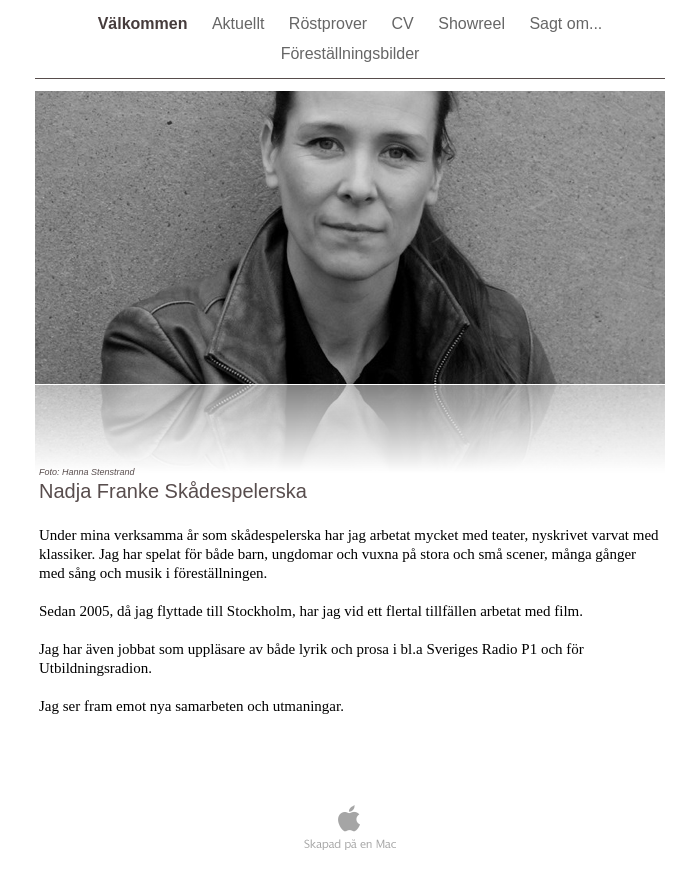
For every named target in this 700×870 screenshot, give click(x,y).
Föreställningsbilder (350, 53)
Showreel (473, 23)
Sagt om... (565, 23)
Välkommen (145, 23)
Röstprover (330, 23)
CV (405, 23)
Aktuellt (240, 23)
